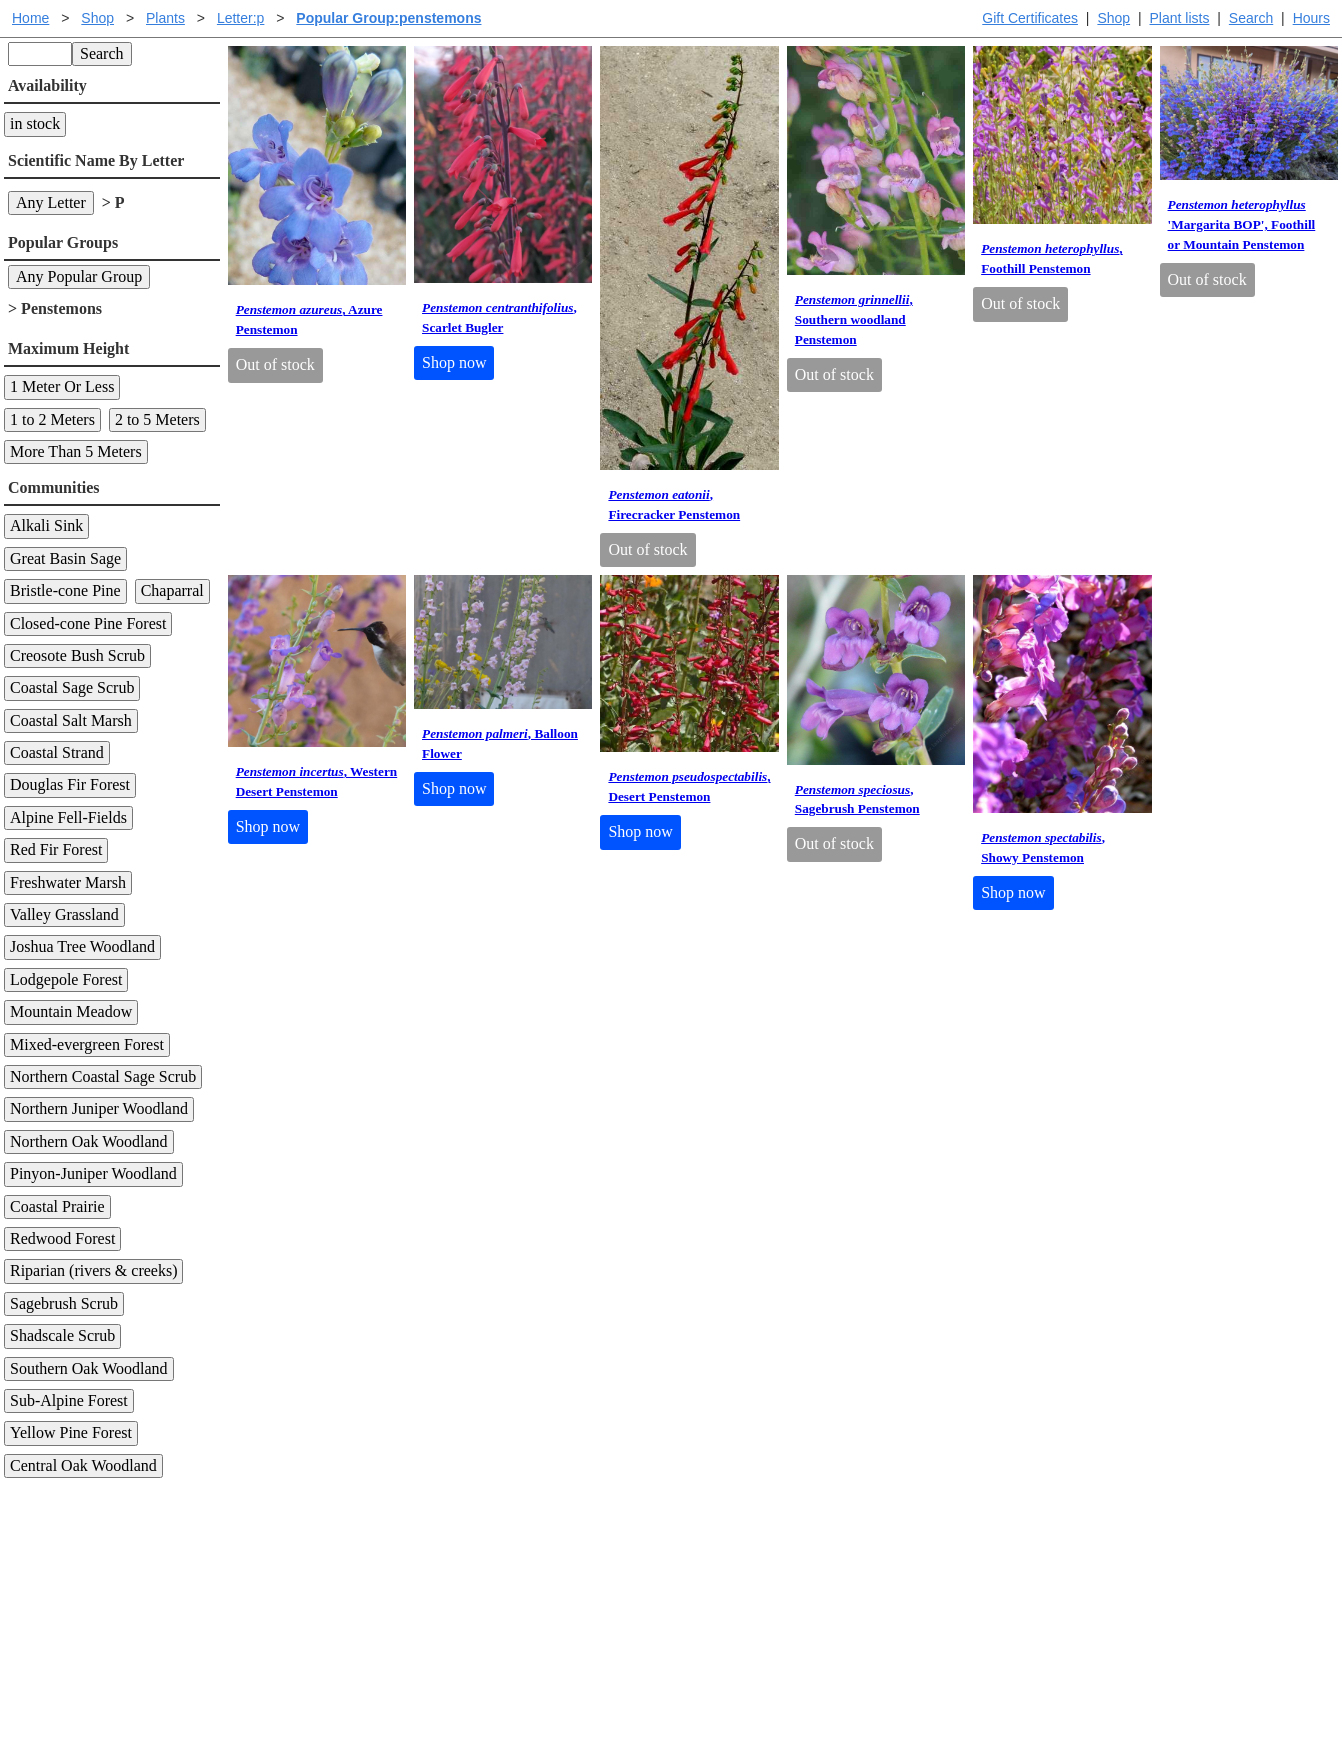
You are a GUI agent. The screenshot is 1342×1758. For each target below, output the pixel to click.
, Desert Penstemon (689, 786)
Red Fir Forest (56, 849)
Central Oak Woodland (83, 1465)
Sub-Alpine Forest (69, 1400)
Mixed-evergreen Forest (87, 1044)
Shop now (454, 362)
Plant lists (1180, 18)
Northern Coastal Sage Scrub (103, 1076)
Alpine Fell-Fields (68, 817)
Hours (1311, 18)
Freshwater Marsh (68, 882)
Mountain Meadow (71, 1011)
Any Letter (51, 202)
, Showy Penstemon (1043, 847)
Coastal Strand (57, 752)
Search (1251, 18)
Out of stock (275, 364)
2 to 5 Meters (157, 419)
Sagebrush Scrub (64, 1303)
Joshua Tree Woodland (82, 946)
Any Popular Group (79, 276)
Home (30, 18)
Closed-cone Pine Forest (88, 623)
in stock (35, 123)
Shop (1113, 18)
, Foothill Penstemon (1052, 258)
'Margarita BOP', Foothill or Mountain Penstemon (1242, 224)
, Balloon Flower (500, 743)
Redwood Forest (62, 1238)
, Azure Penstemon (309, 319)
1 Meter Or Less (62, 386)
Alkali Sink (46, 525)
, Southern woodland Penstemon (854, 319)
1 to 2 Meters (52, 419)
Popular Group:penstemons (388, 18)
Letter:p (240, 18)
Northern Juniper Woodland (99, 1108)
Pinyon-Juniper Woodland (93, 1173)
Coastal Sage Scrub (72, 687)
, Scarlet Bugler (499, 317)
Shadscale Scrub (62, 1335)
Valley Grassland (64, 914)
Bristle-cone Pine (65, 590)
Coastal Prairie (57, 1206)
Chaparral (172, 590)
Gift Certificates (1030, 18)
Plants (165, 18)
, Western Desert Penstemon (317, 781)
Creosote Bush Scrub (77, 655)
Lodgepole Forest (66, 979)
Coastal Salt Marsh (71, 720)
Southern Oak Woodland (89, 1368)
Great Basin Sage (65, 558)
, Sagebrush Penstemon (857, 799)
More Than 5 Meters (76, 451)
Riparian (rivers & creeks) (93, 1270)
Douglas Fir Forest (70, 784)
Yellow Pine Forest (71, 1432)
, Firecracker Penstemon (674, 504)
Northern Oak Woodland (89, 1141)
